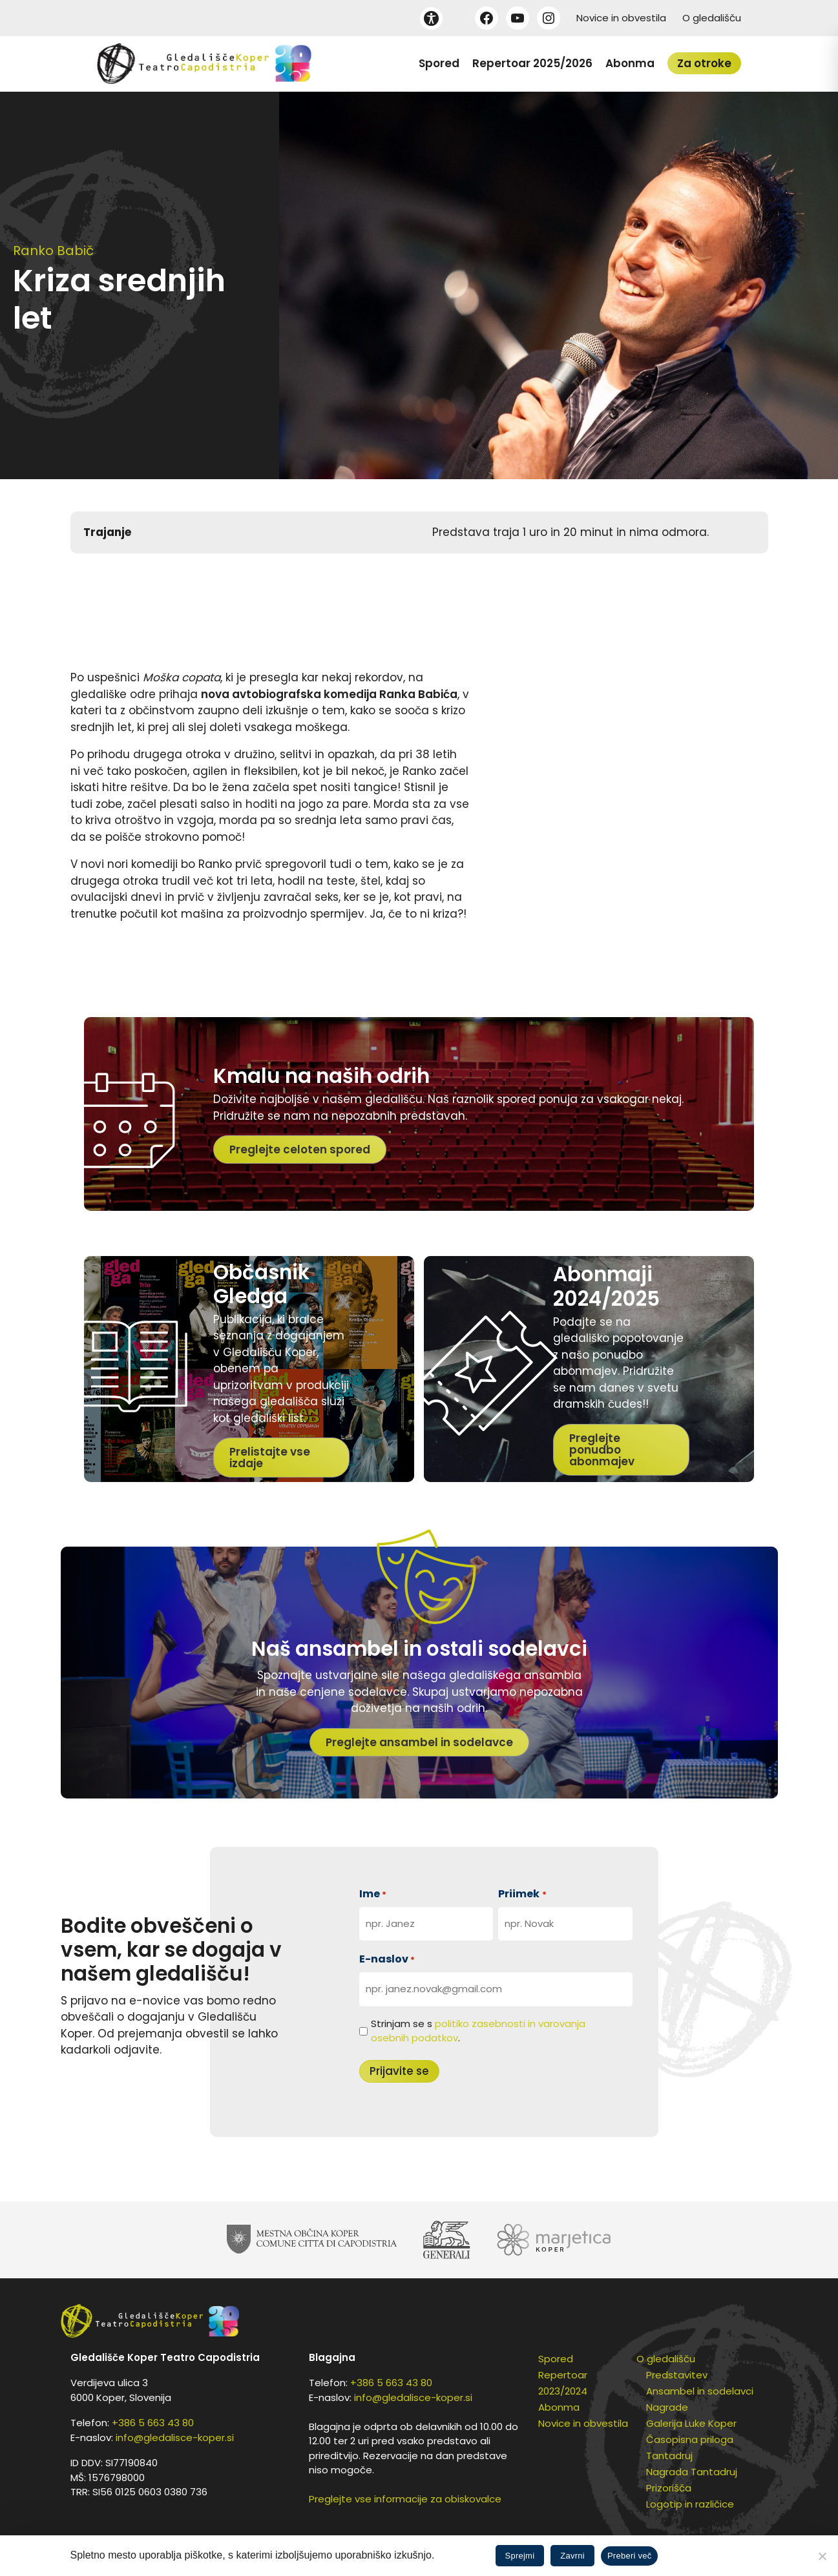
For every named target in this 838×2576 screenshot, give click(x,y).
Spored (439, 63)
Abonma (630, 63)
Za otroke (704, 63)
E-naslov (387, 1959)
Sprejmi (520, 2556)
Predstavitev (676, 2375)
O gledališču (711, 18)
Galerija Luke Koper (691, 2423)
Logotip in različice (690, 2504)
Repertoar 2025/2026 (532, 63)
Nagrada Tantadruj (691, 2471)
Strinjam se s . (478, 2031)
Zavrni (572, 2556)
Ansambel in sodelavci (699, 2391)
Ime (372, 1893)
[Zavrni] (821, 2556)
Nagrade (667, 2407)
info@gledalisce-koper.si (175, 2437)
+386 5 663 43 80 (153, 2422)
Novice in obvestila (621, 18)
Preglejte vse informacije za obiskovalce (405, 2499)
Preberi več (629, 2556)
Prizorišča (668, 2488)
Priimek (522, 1893)
